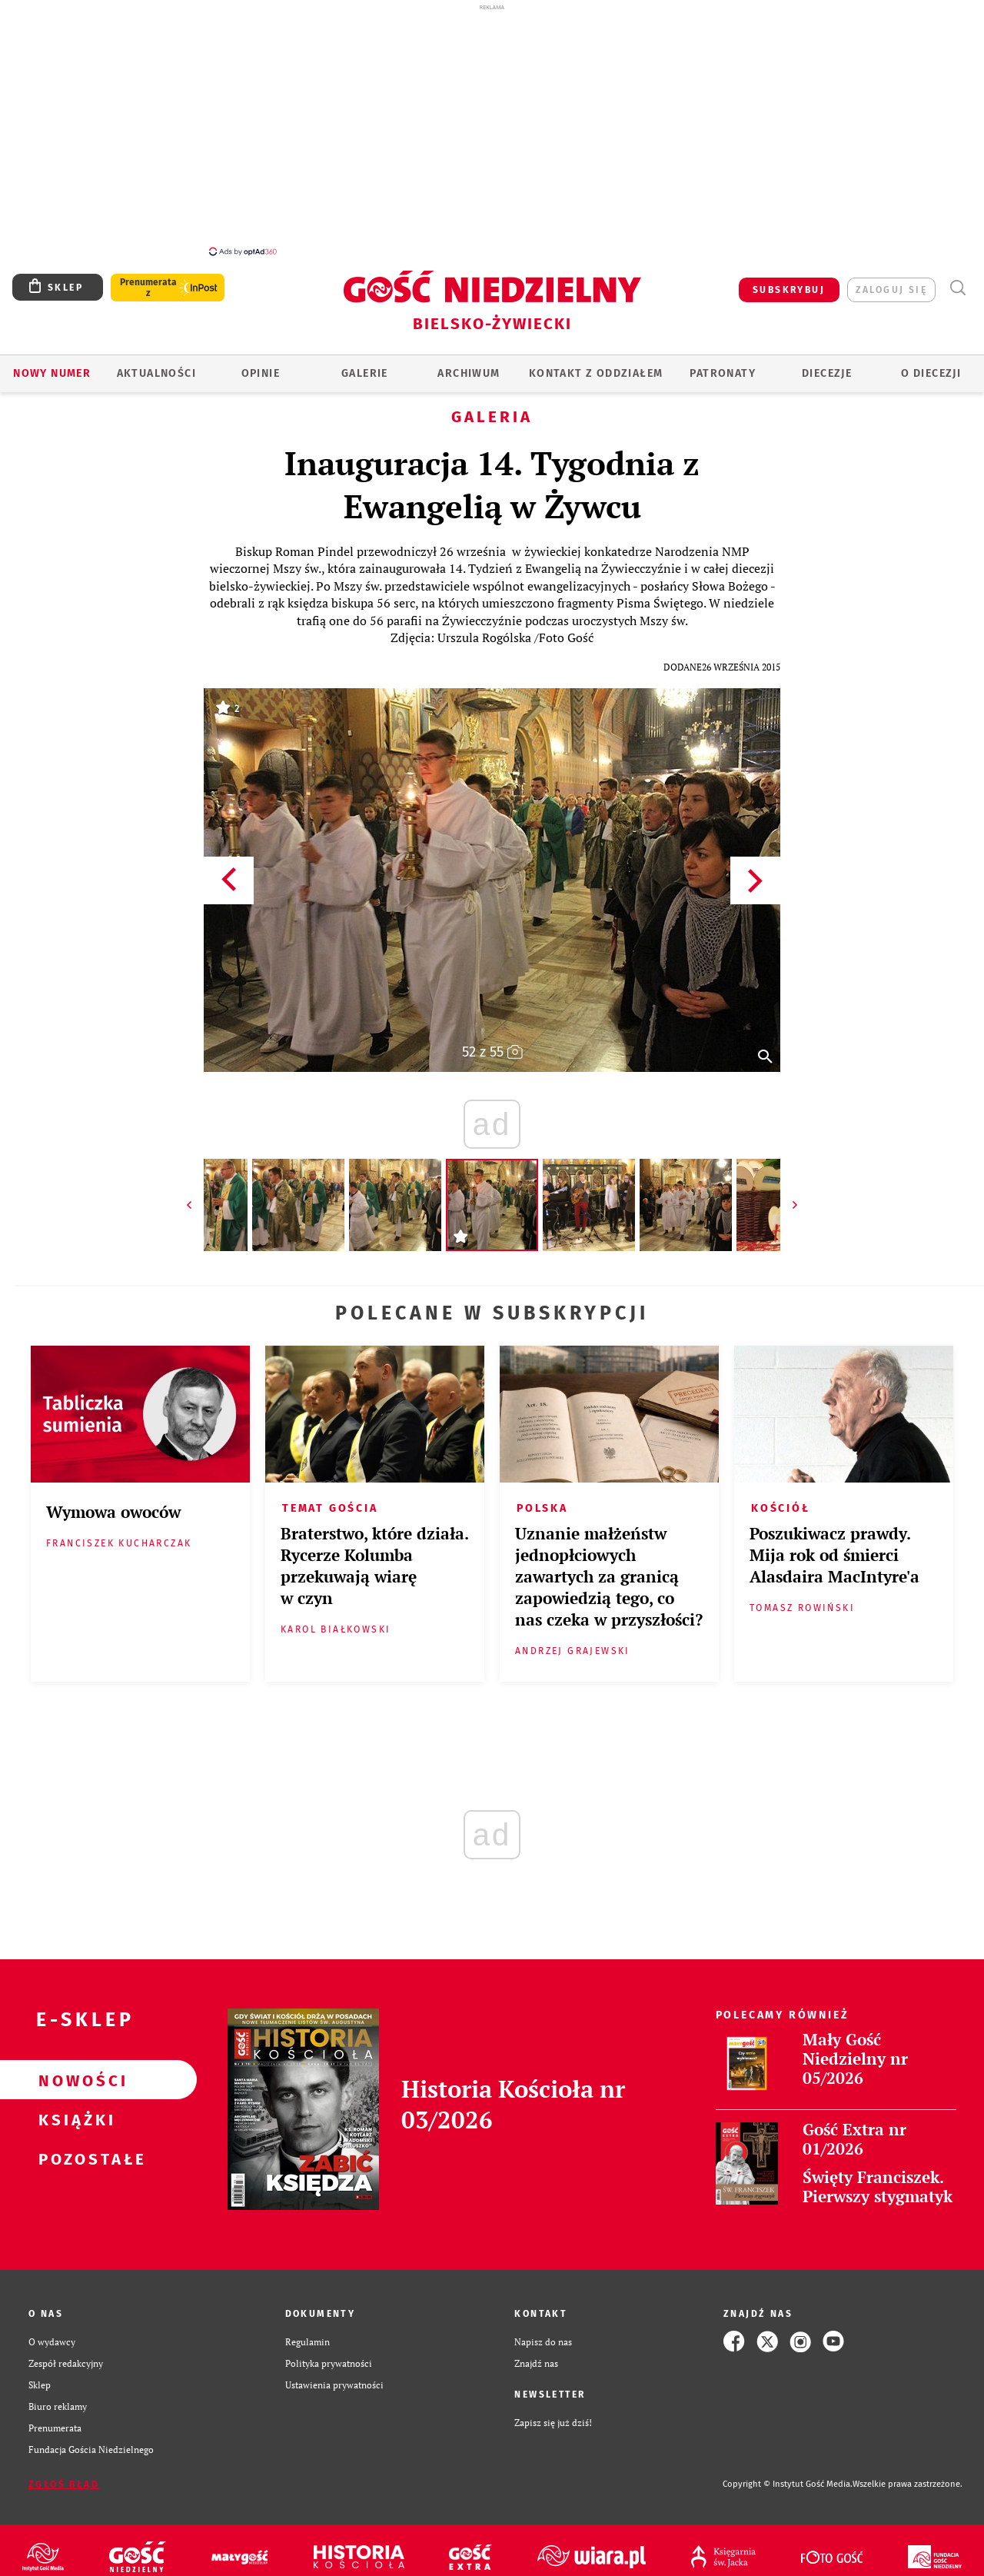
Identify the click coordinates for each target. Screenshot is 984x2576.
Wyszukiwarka (957, 279)
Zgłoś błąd (63, 2476)
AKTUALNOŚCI (156, 364)
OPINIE (260, 364)
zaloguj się (891, 281)
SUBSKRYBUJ (789, 281)
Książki (73, 2110)
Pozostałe (73, 2150)
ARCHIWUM (468, 364)
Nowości (73, 2071)
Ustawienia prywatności (334, 2376)
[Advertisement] (492, 129)
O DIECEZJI (931, 364)
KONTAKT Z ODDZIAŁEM (596, 364)
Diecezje (827, 364)
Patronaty (723, 364)
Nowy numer (52, 364)
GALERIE (364, 364)
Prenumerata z (148, 279)
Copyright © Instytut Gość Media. (788, 2476)
